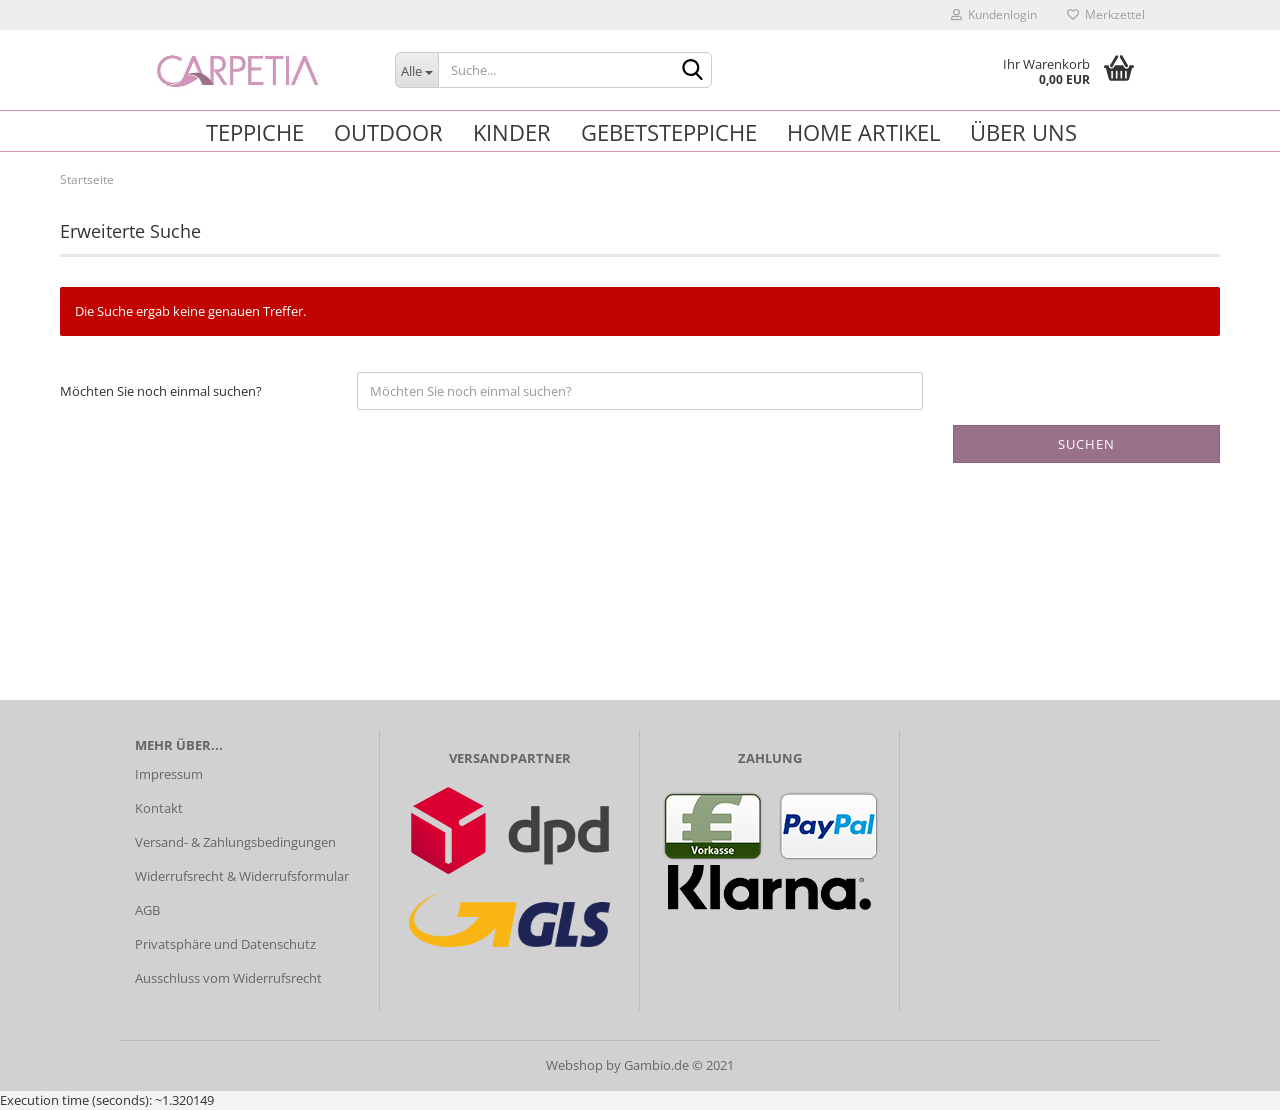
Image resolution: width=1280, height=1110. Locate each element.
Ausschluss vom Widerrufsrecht (228, 978)
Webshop (574, 1065)
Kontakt (159, 808)
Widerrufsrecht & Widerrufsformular (242, 876)
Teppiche (255, 132)
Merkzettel (1106, 14)
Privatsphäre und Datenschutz (225, 944)
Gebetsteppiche (669, 132)
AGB (147, 910)
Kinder (512, 132)
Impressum (169, 774)
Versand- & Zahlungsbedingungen (235, 842)
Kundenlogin (994, 14)
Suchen (1086, 444)
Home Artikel (863, 132)
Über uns (1023, 132)
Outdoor (388, 132)
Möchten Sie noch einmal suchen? (161, 391)
